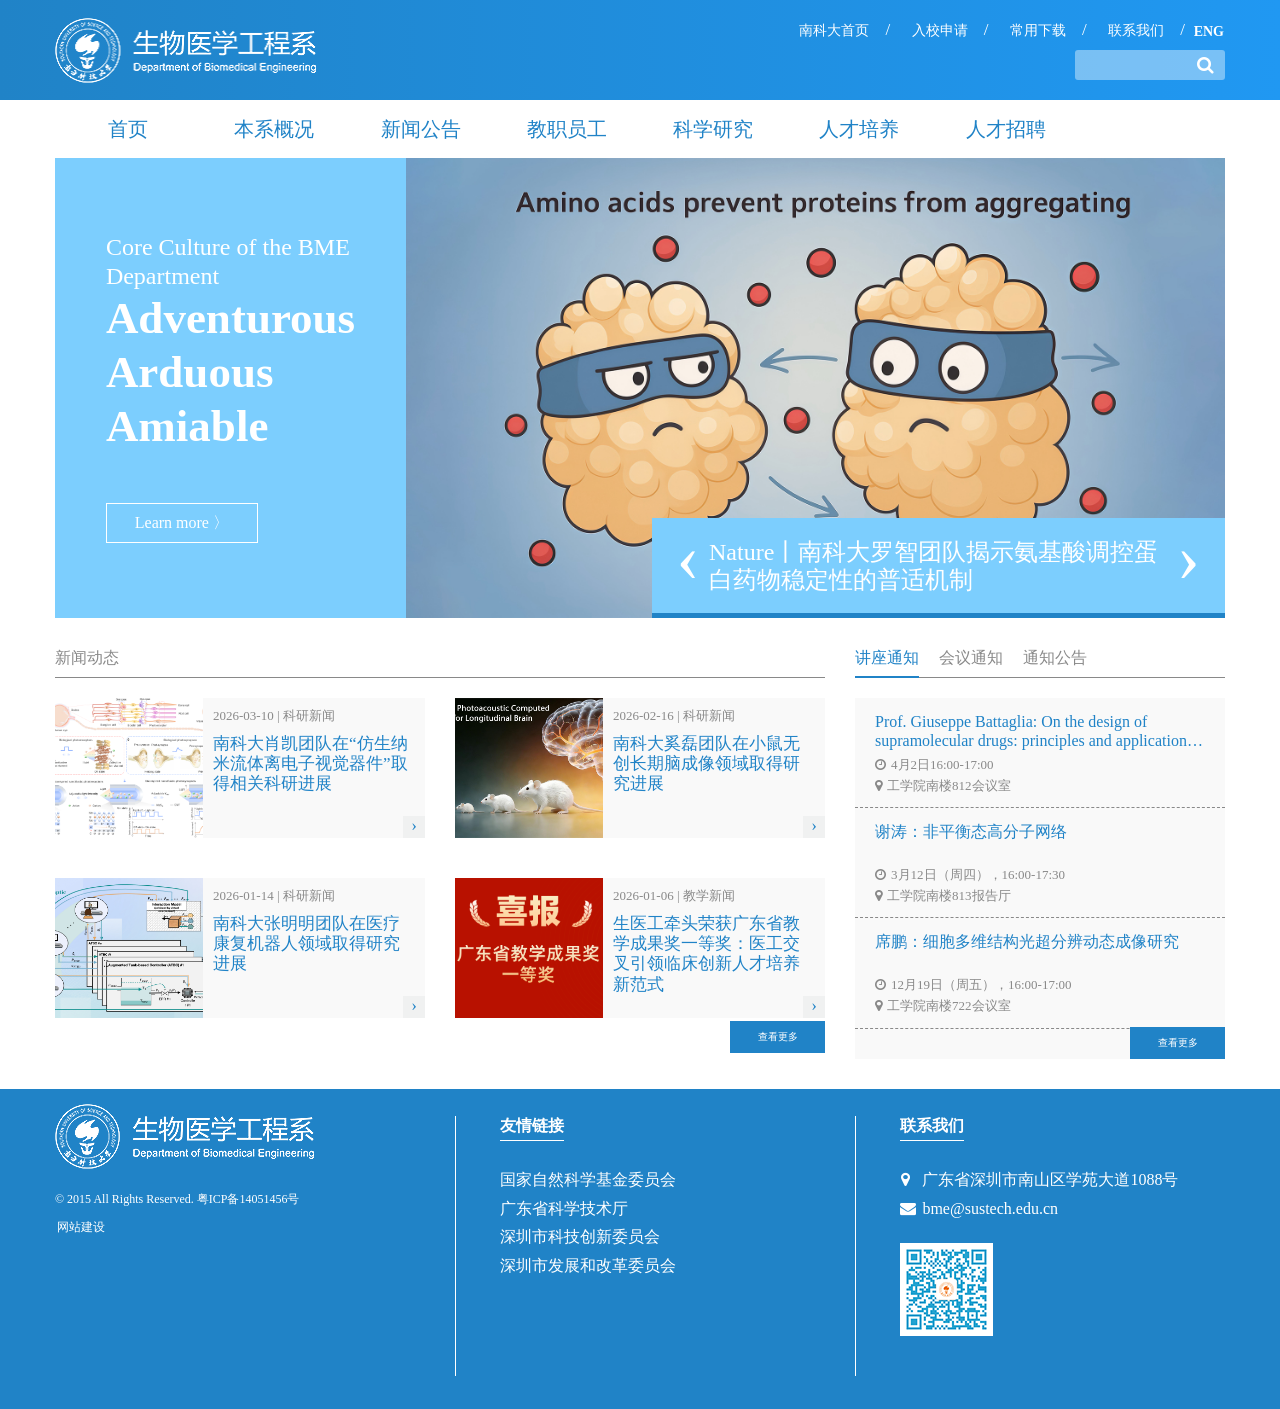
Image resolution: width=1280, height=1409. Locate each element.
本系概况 (274, 129)
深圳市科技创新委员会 (580, 1236)
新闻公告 (421, 129)
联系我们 (1136, 30)
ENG (1209, 31)
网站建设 (81, 1227)
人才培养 (859, 129)
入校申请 (940, 30)
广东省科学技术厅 (564, 1208)
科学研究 (713, 129)
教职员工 (567, 129)
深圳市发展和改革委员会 (588, 1265)
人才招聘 (1006, 129)
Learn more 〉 (182, 522)
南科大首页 (834, 30)
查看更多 (778, 1036)
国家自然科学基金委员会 (588, 1179)
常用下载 (1038, 30)
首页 (128, 129)
